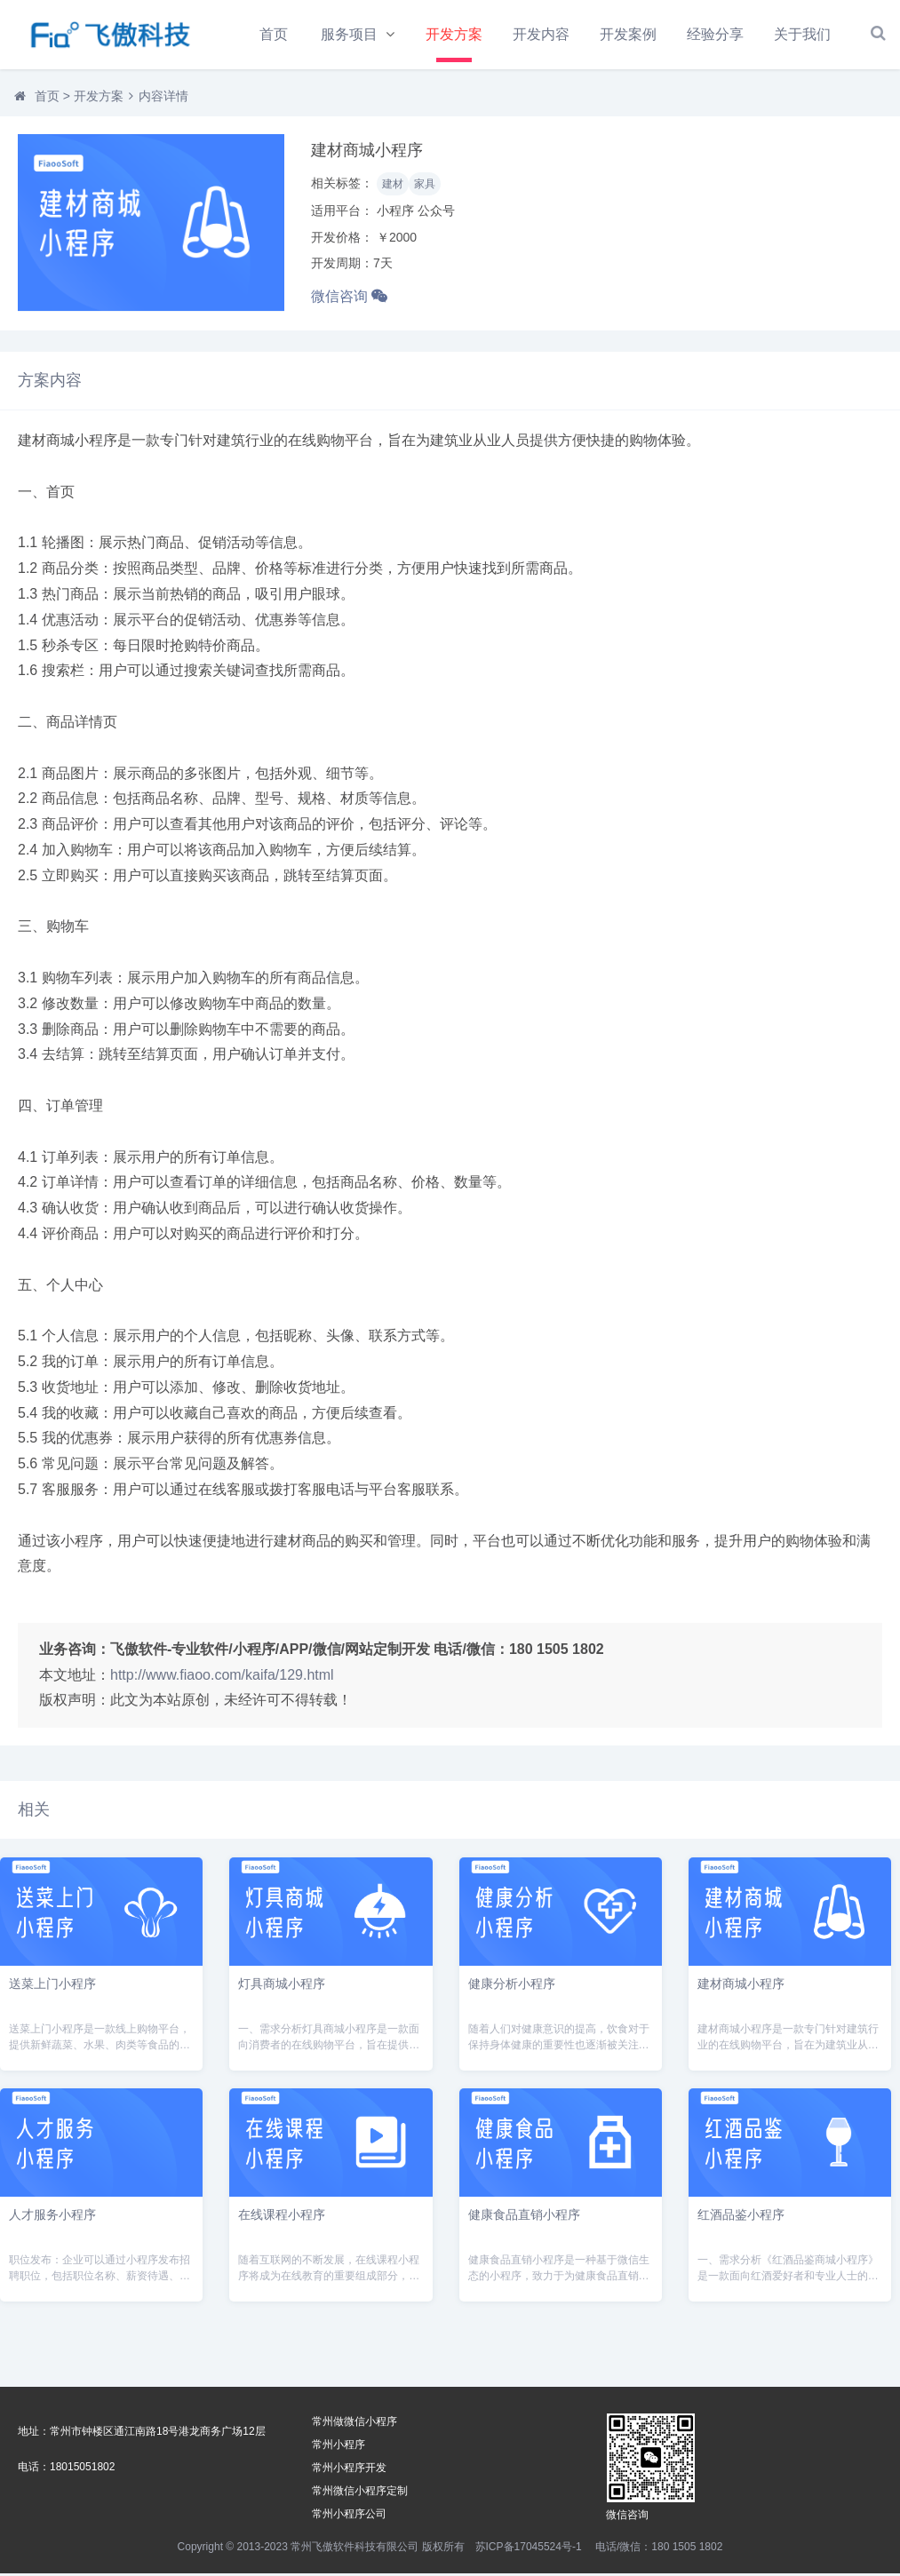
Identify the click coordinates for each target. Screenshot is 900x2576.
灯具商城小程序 (281, 1986)
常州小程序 (338, 2447)
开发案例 (630, 34)
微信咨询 (349, 298)
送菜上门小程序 (52, 1986)
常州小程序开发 (349, 2470)
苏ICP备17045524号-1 (528, 2549)
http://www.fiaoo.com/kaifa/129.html (222, 1676)
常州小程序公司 (349, 2516)
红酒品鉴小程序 (741, 2217)
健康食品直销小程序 (524, 2217)
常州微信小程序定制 (360, 2493)
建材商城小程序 (741, 1986)
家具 (424, 186)
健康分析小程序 (511, 1986)
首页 (273, 34)
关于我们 (805, 34)
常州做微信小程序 (354, 2424)
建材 (392, 186)
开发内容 (542, 34)
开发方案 (455, 34)
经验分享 (717, 34)
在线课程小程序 (281, 2217)
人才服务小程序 (52, 2217)
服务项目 (350, 34)
